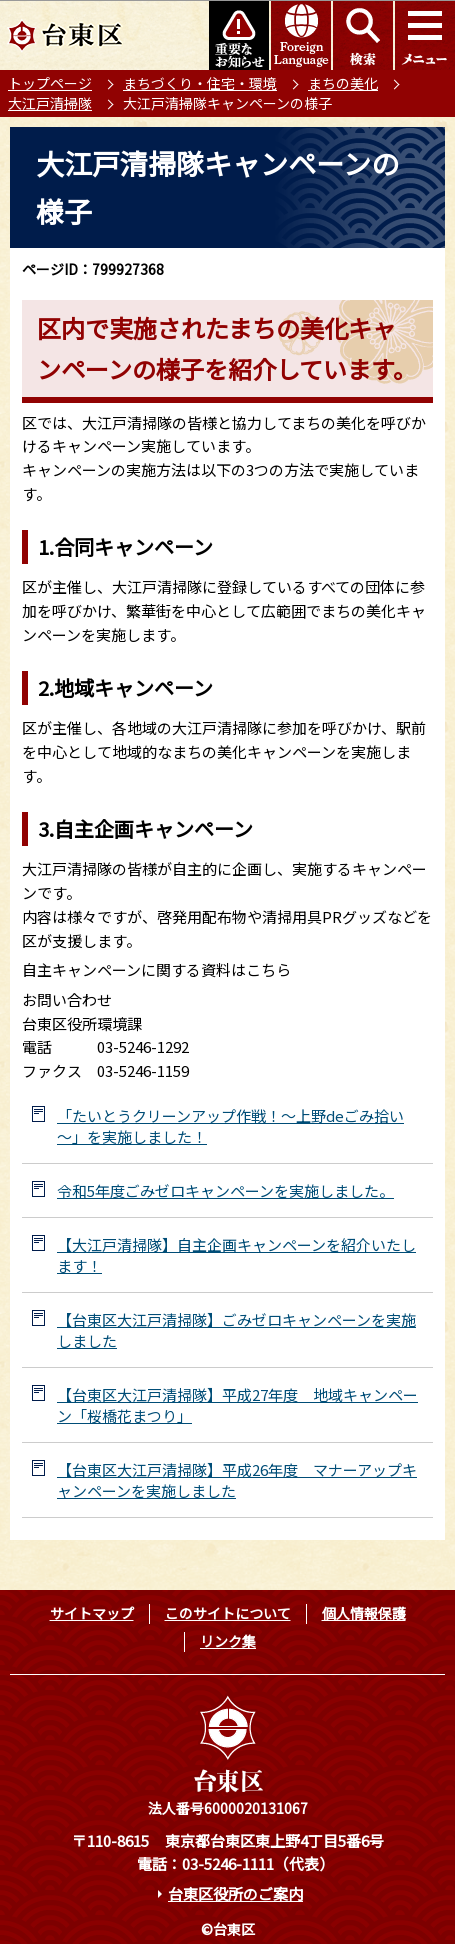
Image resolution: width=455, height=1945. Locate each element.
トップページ (50, 83)
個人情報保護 (364, 1613)
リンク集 (228, 1641)
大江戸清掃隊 (50, 103)
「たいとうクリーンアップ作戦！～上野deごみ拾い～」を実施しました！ (230, 1126)
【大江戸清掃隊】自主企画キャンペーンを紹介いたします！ (236, 1255)
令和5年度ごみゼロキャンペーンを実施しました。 (225, 1190)
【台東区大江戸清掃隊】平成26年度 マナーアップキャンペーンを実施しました (237, 1480)
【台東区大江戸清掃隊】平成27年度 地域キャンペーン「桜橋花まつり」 (237, 1405)
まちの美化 (343, 83)
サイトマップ (92, 1613)
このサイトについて (228, 1613)
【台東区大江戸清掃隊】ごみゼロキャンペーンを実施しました (236, 1330)
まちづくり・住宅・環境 (200, 83)
